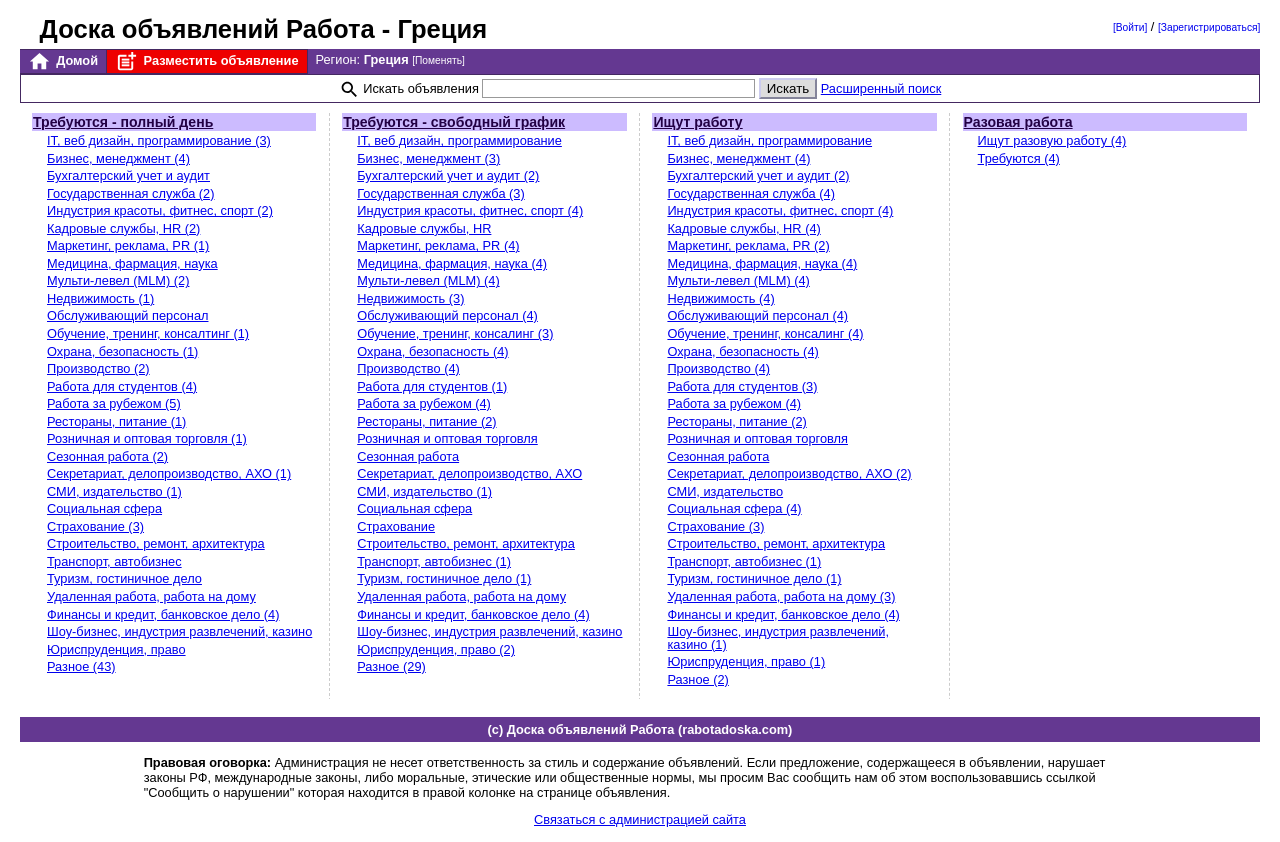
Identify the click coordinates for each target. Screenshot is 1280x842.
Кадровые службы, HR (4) (743, 228)
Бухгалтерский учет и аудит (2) (448, 175)
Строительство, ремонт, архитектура (156, 543)
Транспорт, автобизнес (114, 561)
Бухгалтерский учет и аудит (128, 175)
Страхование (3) (95, 526)
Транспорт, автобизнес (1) (434, 561)
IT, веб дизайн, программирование (459, 140)
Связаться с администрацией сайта (640, 819)
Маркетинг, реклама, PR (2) (748, 245)
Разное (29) (391, 666)
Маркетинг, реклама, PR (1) (128, 245)
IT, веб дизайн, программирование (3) (159, 140)
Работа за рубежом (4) (424, 403)
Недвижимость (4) (720, 298)
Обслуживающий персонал (127, 315)
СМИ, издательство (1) (114, 491)
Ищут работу (697, 122)
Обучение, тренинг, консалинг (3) (455, 333)
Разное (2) (697, 679)
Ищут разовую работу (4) (1052, 140)
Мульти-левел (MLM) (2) (118, 280)
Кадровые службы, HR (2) (123, 228)
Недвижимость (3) (410, 298)
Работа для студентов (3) (742, 386)
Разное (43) (81, 666)
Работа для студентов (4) (122, 386)
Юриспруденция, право (116, 649)
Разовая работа (1018, 122)
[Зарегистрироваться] (1209, 27)
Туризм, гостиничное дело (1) (444, 578)
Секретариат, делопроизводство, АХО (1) (169, 473)
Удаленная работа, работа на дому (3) (781, 596)
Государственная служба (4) (751, 193)
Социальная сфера (104, 508)
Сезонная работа (408, 456)
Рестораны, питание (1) (116, 421)
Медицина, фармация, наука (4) (452, 263)
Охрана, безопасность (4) (432, 351)
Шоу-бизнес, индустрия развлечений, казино (179, 631)
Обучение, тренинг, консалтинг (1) (148, 333)
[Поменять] (438, 60)
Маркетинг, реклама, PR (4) (438, 245)
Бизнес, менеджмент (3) (428, 158)
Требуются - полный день (123, 122)
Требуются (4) (1019, 158)
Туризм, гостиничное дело (124, 578)
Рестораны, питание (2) (426, 421)
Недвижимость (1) (100, 298)
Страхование (396, 526)
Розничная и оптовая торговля (447, 438)
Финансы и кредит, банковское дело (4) (163, 614)
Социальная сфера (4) (734, 508)
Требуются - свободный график (454, 122)
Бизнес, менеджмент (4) (118, 158)
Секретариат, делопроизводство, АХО (469, 473)
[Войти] (1130, 27)
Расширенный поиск (881, 88)
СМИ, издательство (725, 491)
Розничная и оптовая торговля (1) (147, 438)
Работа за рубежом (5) (114, 403)
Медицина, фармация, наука (132, 263)
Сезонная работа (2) (107, 456)
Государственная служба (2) (131, 193)
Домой (63, 61)
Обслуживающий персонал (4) (447, 315)
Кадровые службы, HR (424, 228)
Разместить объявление (206, 61)
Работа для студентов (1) (432, 386)
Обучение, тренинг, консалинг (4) (765, 333)
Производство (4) (408, 368)
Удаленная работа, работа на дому (151, 596)
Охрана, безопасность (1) (122, 351)
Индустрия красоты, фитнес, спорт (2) (160, 210)
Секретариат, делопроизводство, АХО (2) (789, 473)
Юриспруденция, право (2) (436, 649)
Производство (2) (98, 368)
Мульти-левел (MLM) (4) (428, 280)
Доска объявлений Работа (207, 29)
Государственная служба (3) (441, 193)
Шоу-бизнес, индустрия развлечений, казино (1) (778, 638)
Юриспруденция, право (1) (746, 661)
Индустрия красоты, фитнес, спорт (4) (470, 210)
